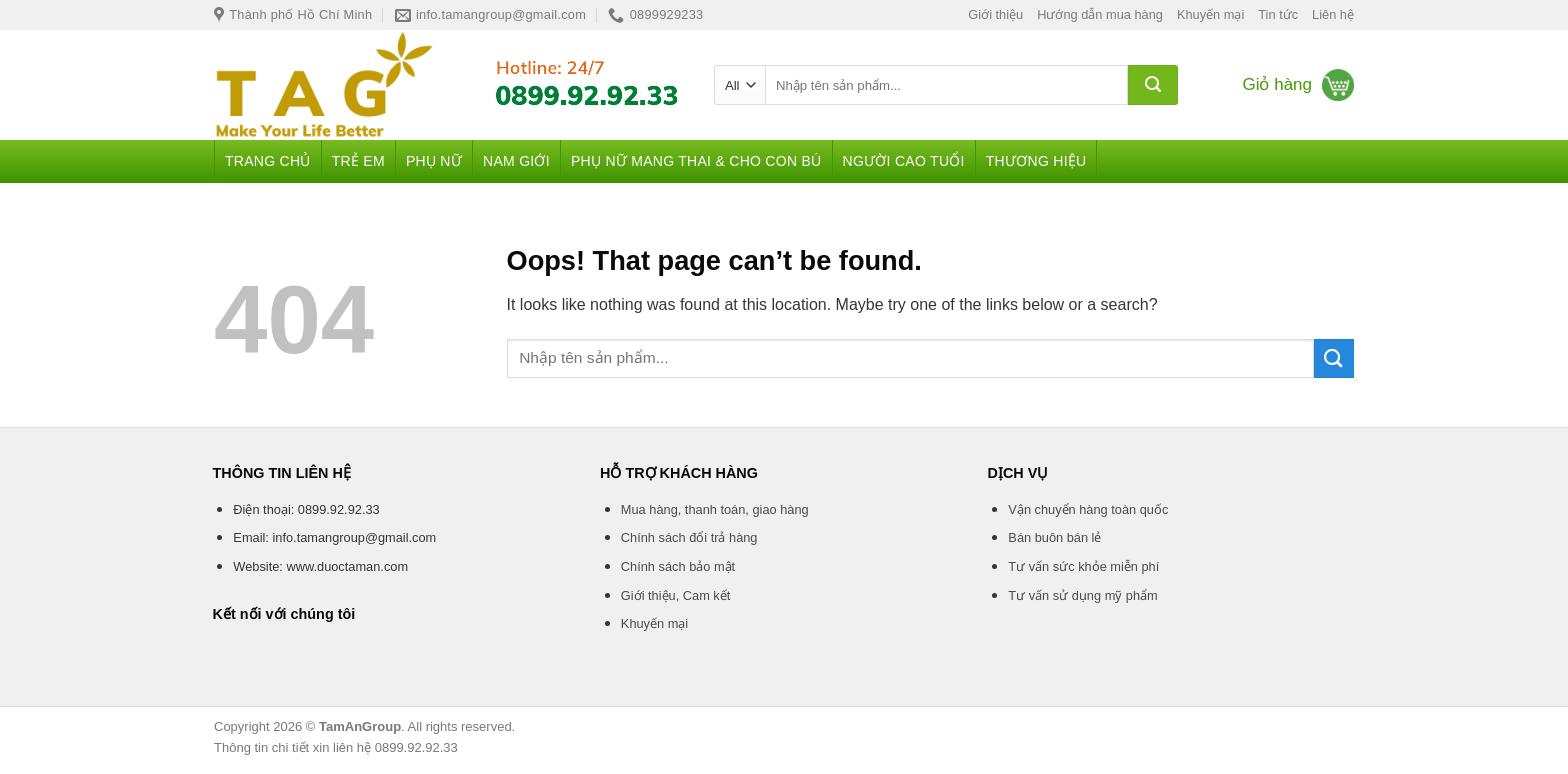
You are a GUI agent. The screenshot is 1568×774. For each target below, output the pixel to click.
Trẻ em (358, 161)
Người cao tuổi (904, 161)
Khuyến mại (1210, 14)
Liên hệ (1333, 14)
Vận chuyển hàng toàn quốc (1088, 509)
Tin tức (1278, 14)
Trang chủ (268, 161)
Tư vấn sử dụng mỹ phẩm (1082, 595)
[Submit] (1153, 85)
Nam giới (516, 161)
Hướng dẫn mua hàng (1100, 14)
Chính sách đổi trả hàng (689, 537)
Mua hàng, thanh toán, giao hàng (715, 509)
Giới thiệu (995, 14)
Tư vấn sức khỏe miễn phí (1083, 566)
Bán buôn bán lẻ (1054, 537)
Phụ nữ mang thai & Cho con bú (696, 161)
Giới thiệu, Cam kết (675, 595)
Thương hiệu (1036, 161)
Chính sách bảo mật (678, 566)
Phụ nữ (434, 161)
